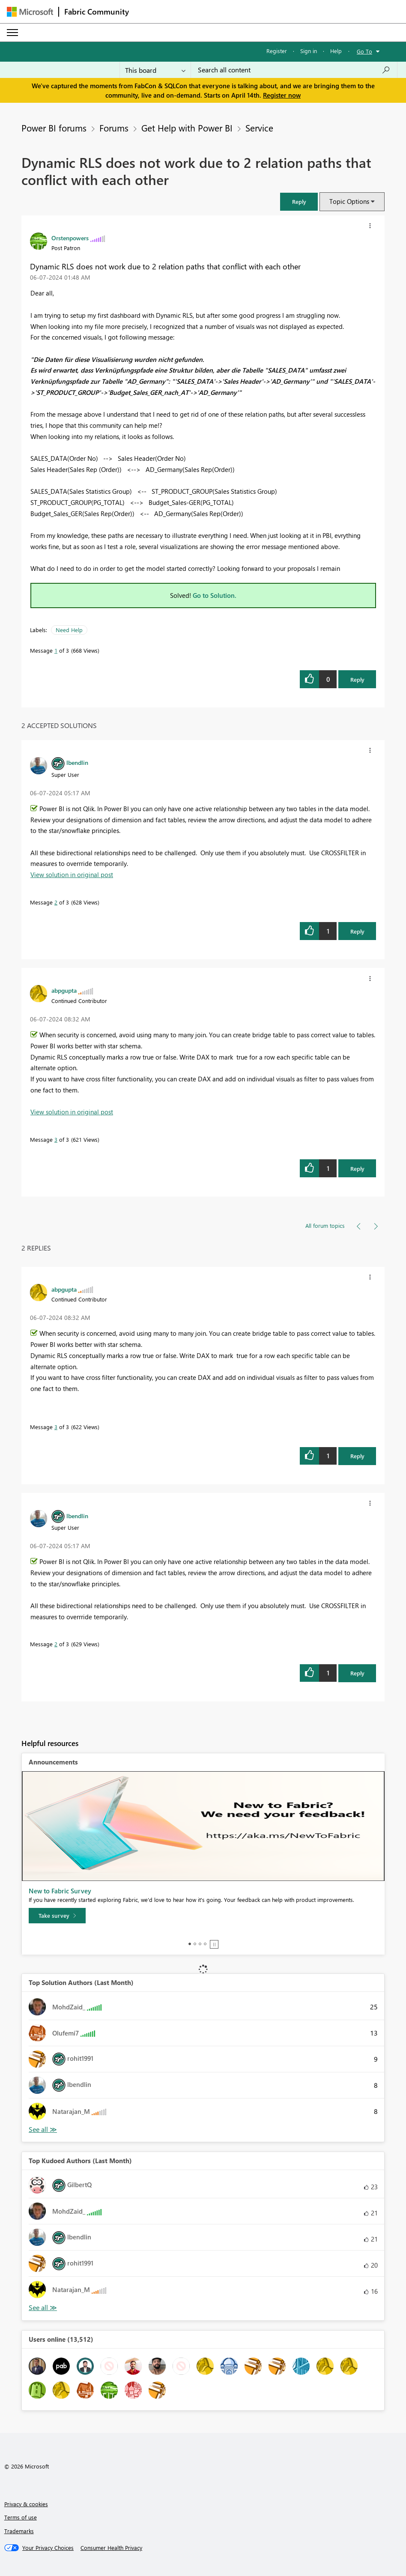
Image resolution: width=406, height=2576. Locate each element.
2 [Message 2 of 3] (55, 902)
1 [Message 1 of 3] (55, 650)
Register (276, 50)
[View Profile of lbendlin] (77, 762)
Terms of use (20, 2517)
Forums (113, 128)
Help (336, 50)
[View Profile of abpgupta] (64, 990)
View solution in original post (71, 874)
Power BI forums (54, 128)
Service (259, 128)
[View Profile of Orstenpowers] (70, 237)
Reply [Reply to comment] (357, 931)
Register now (282, 95)
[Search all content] (294, 70)
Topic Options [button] (349, 201)
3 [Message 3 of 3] (55, 1139)
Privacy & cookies (26, 2503)
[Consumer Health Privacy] (111, 2547)
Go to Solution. (214, 595)
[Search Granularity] (155, 70)
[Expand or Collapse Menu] (12, 33)
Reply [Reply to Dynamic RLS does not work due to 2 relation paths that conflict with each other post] (357, 679)
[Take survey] (57, 1915)
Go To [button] (364, 51)
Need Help (69, 630)
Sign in (308, 50)
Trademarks (19, 2530)
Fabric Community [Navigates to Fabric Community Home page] (96, 11)
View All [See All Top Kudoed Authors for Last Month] (43, 2308)
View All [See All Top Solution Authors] (43, 2129)
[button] (299, 201)
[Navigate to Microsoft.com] (30, 12)
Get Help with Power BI (187, 128)
